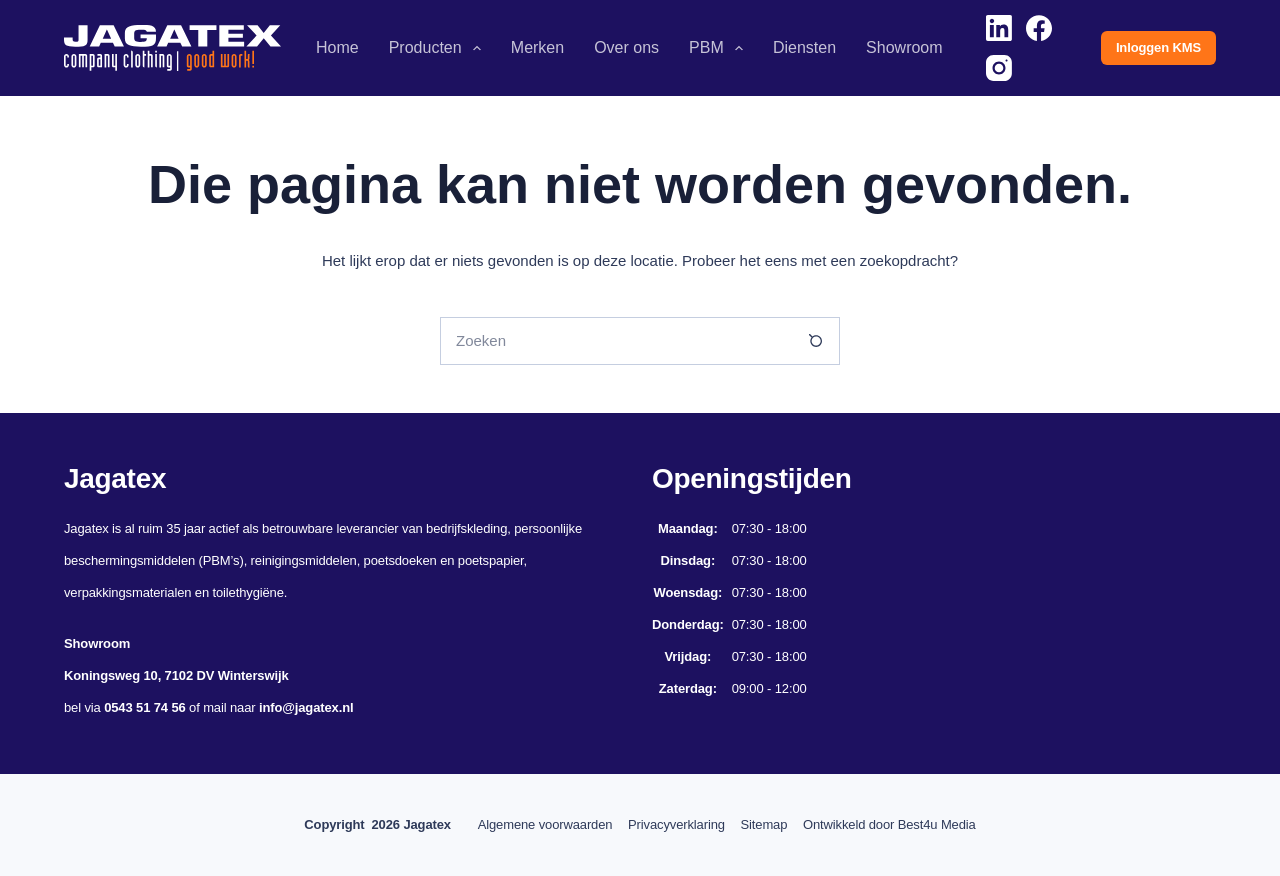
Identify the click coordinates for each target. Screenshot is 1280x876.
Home (337, 47)
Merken (537, 47)
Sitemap (769, 824)
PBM (720, 48)
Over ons (626, 47)
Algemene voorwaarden (527, 824)
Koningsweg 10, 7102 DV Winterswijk (176, 675)
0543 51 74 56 (144, 707)
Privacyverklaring (670, 824)
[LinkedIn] (999, 28)
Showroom (904, 47)
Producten (439, 48)
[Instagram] (999, 68)
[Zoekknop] (816, 341)
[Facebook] (1039, 28)
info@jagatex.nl (306, 707)
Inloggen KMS (1158, 47)
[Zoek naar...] (616, 341)
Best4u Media (954, 824)
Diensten (804, 47)
